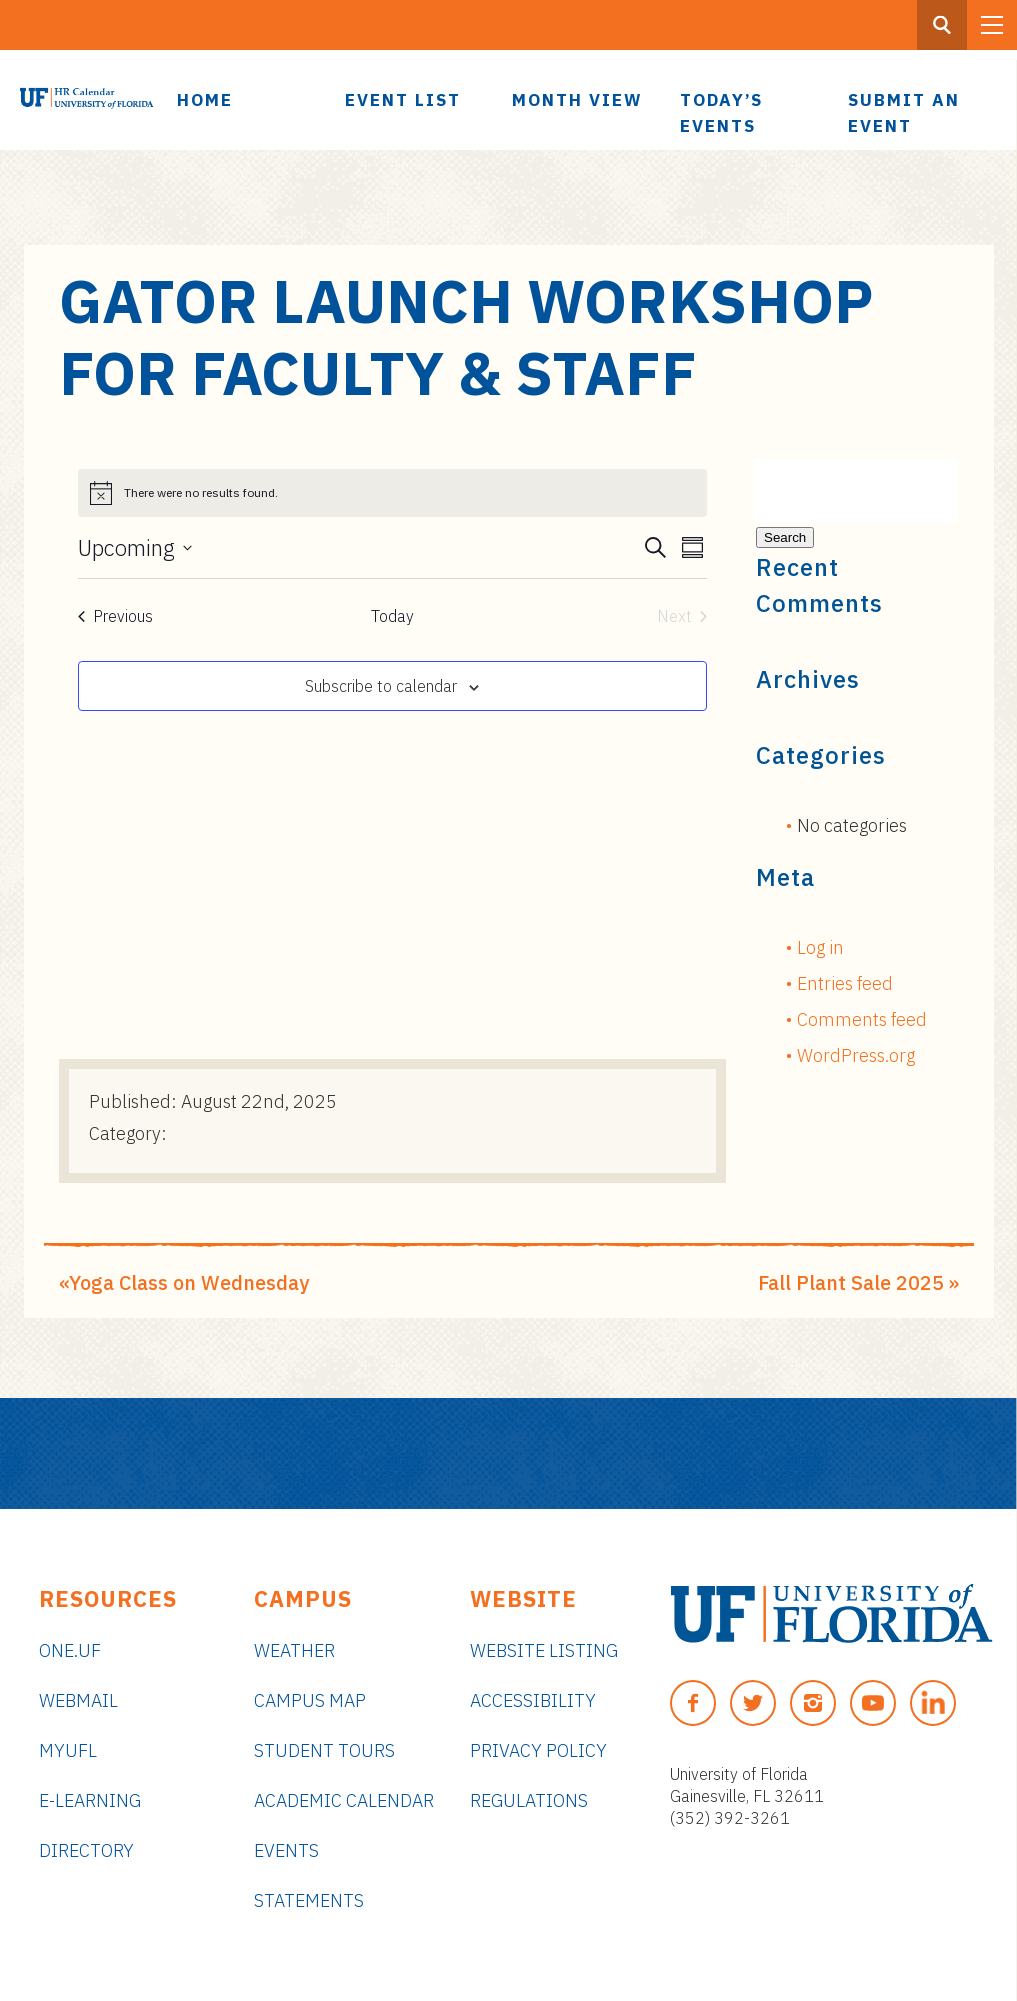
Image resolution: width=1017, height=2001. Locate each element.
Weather (294, 1650)
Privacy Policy (538, 1750)
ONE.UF (70, 1650)
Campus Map (310, 1700)
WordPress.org (856, 1055)
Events (286, 1850)
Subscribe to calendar (381, 686)
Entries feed (845, 983)
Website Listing (544, 1650)
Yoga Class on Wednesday (189, 1282)
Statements (309, 1900)
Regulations (529, 1800)
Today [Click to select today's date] (392, 616)
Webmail (78, 1700)
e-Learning (90, 1800)
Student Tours (324, 1750)
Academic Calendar (344, 1800)
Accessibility (533, 1700)
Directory (86, 1850)
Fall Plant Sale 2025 (851, 1282)
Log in (820, 947)
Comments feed (862, 1019)
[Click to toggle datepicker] (135, 548)
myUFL (68, 1750)
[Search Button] (942, 25)
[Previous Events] (115, 616)
